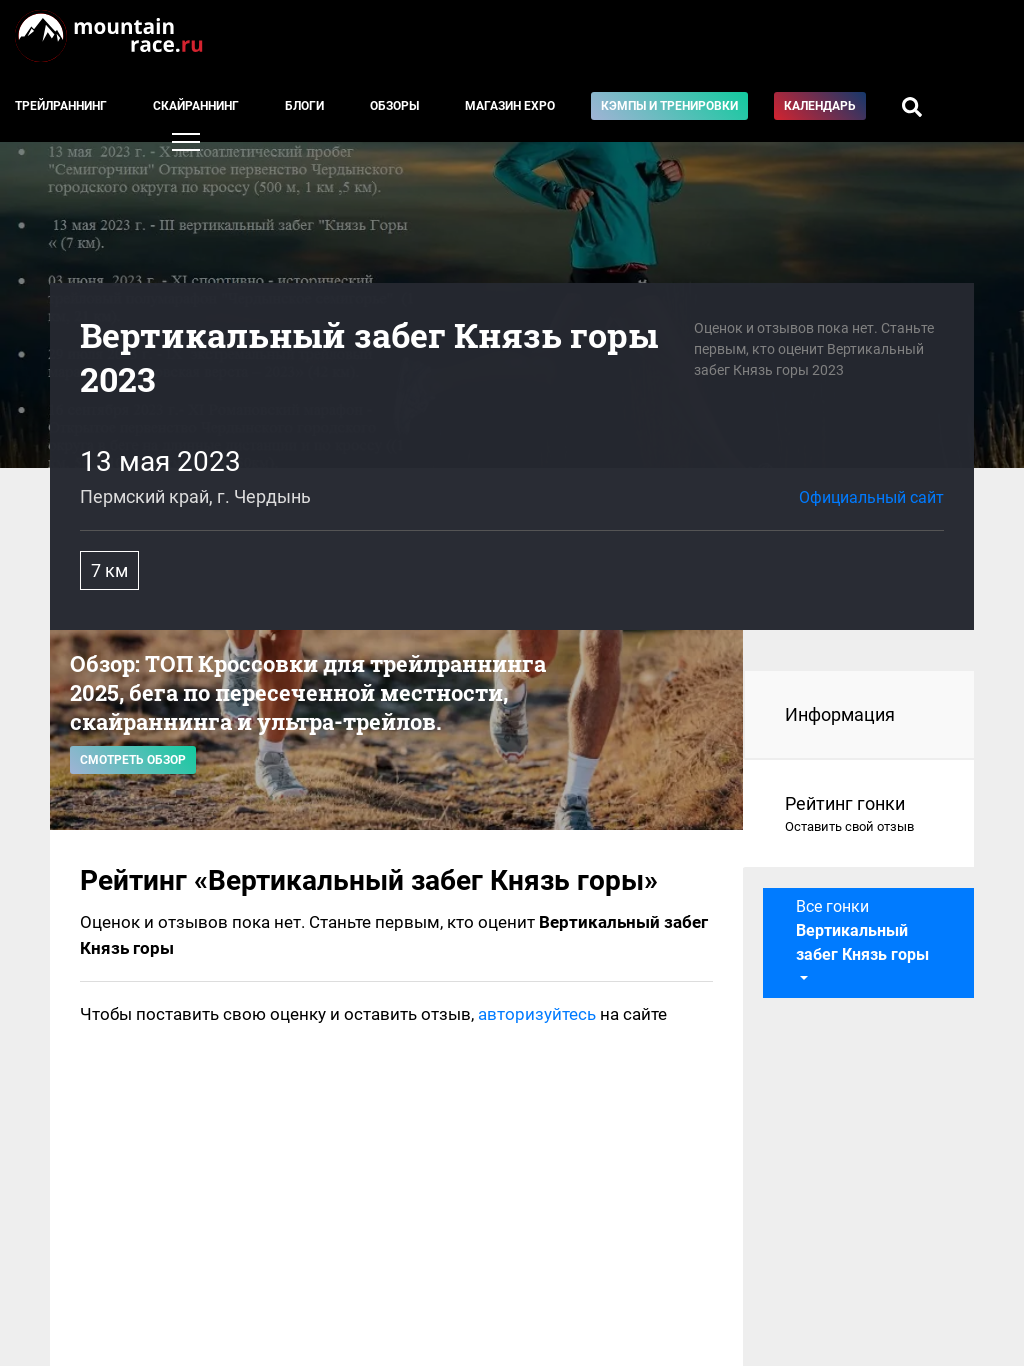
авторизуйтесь (537, 1014)
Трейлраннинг (61, 106)
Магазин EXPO (510, 106)
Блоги (304, 106)
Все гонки (862, 930)
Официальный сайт (871, 497)
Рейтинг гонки (859, 815)
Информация (840, 714)
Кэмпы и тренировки (669, 106)
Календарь (820, 106)
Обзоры (394, 106)
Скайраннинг (196, 106)
